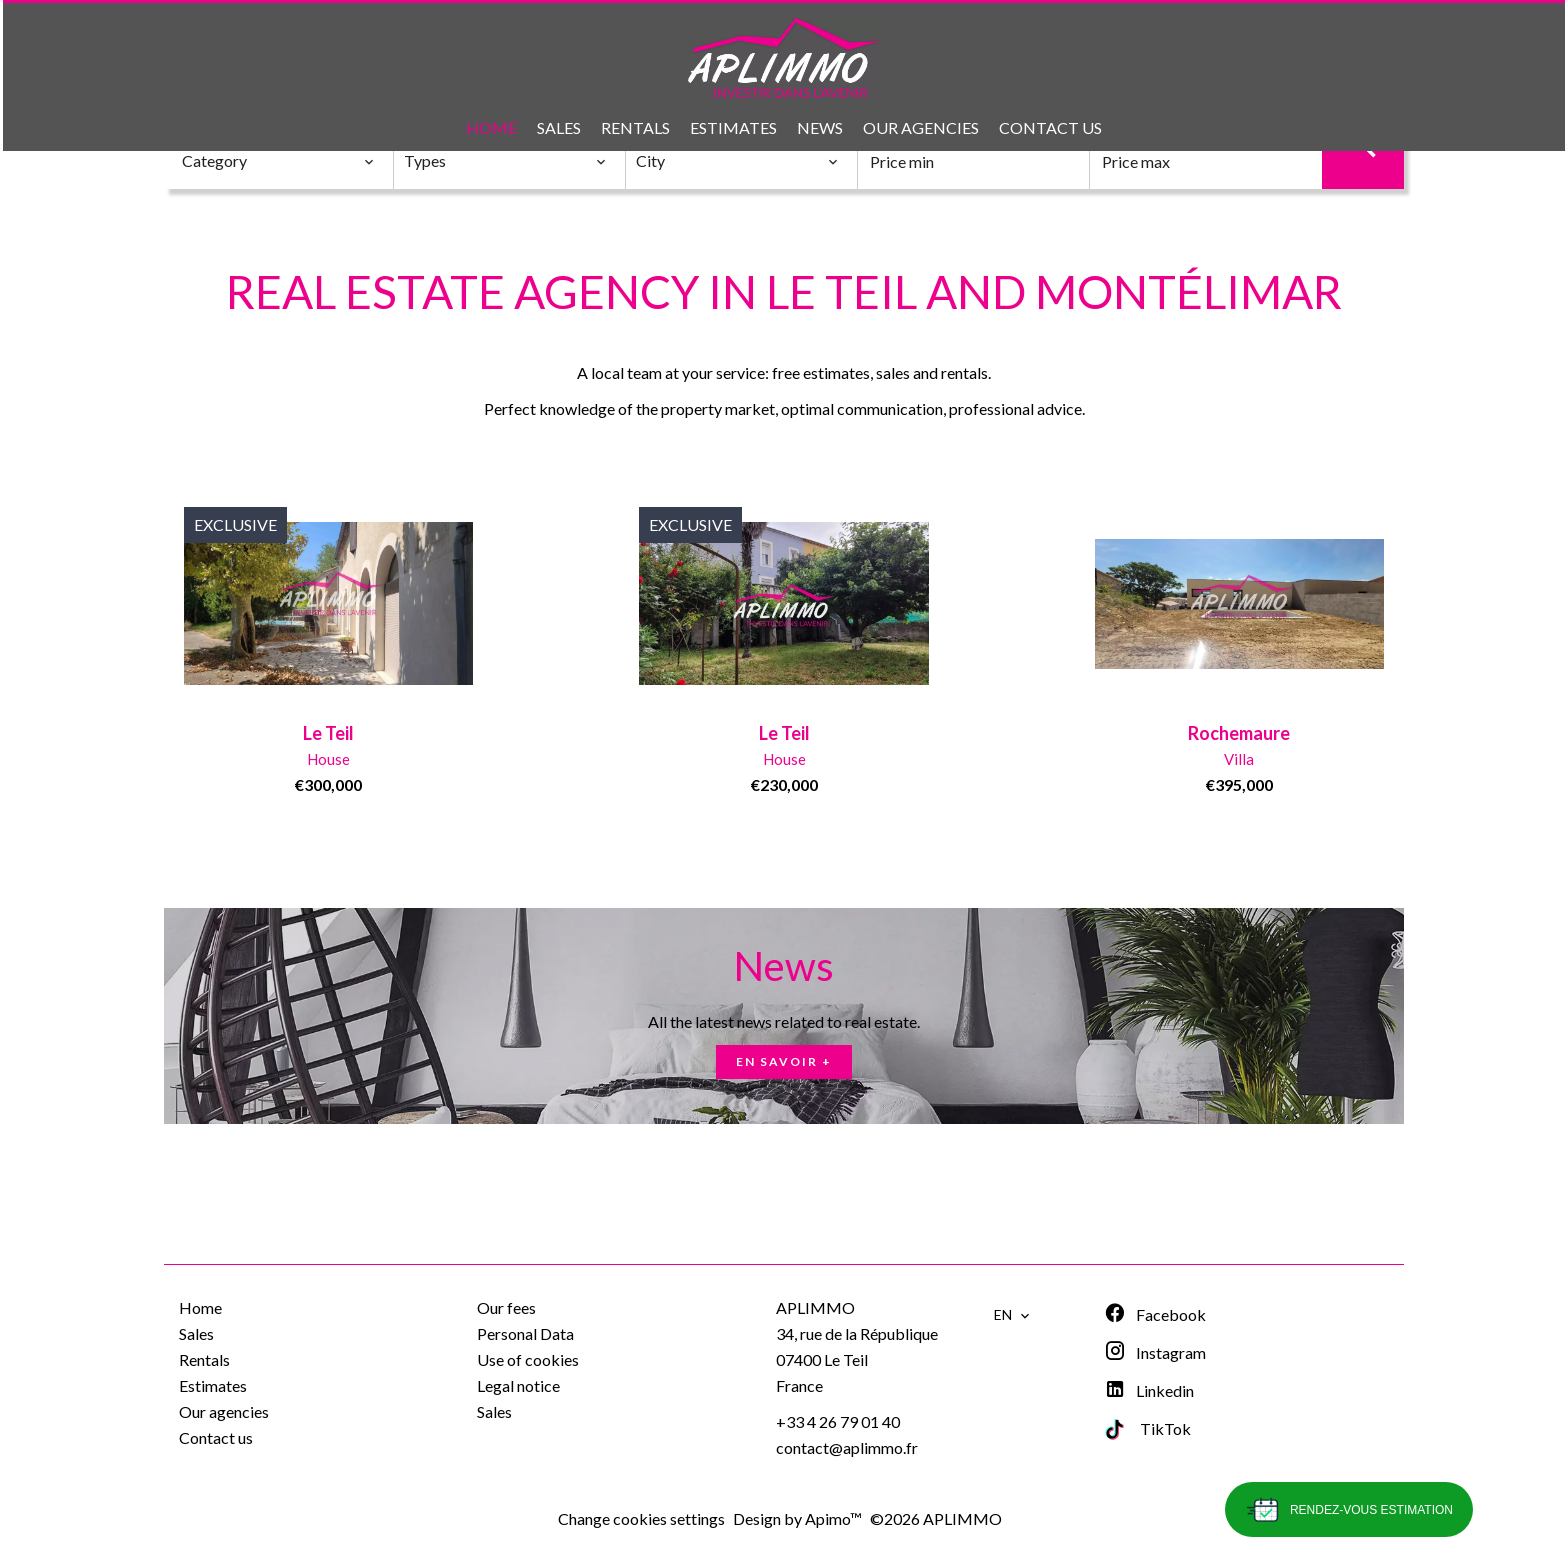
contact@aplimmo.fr (847, 1447)
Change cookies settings (641, 1518)
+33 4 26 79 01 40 (838, 1421)
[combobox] (278, 161)
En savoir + (784, 1061)
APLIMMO (815, 1307)
